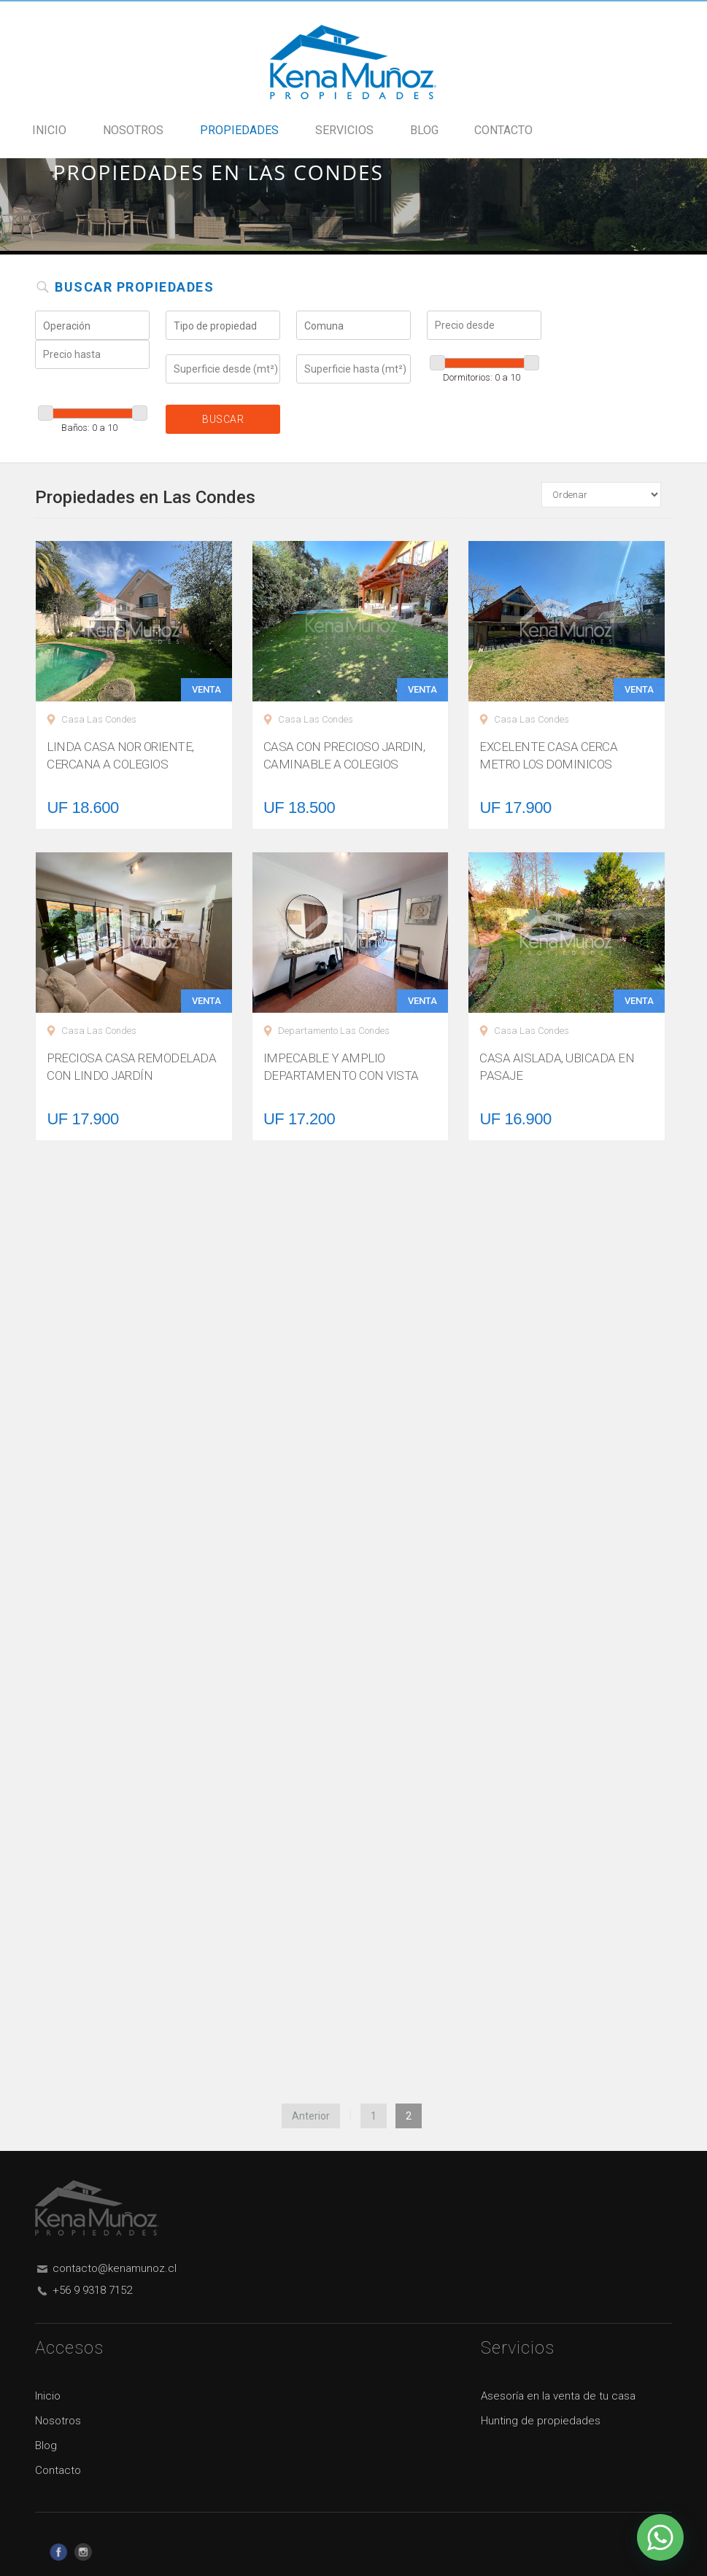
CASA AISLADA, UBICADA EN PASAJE (556, 1067)
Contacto (504, 131)
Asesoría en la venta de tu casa (558, 2395)
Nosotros (133, 131)
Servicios (344, 131)
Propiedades (239, 131)
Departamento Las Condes (334, 1030)
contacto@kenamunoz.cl (115, 2268)
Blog (424, 131)
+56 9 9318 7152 (92, 2290)
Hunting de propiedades (540, 2420)
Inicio (49, 131)
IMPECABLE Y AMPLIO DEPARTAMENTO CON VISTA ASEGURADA (341, 1075)
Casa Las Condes (98, 719)
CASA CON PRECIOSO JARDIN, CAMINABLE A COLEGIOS (344, 755)
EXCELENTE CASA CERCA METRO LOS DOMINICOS (548, 755)
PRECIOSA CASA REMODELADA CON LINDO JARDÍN (131, 1067)
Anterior (311, 2116)
